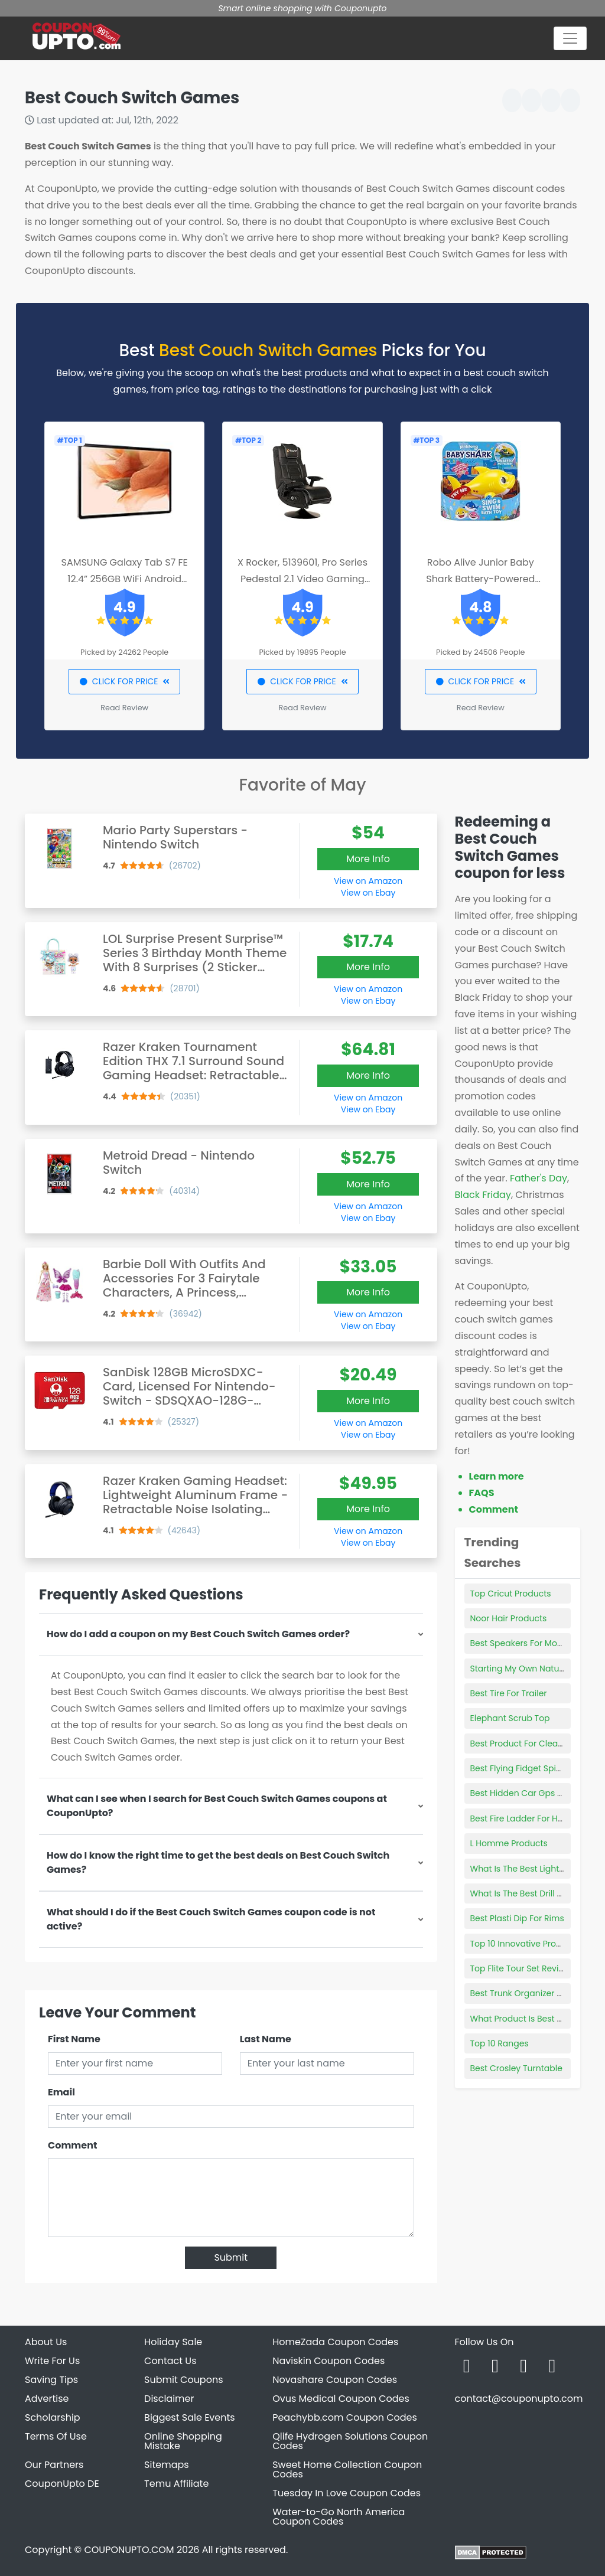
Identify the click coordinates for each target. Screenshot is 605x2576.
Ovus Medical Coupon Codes (340, 2398)
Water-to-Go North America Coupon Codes (338, 2516)
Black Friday (483, 1195)
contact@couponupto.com (518, 2398)
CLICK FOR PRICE (124, 681)
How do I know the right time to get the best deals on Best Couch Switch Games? (218, 1862)
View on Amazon (368, 881)
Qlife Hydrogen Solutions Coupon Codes (350, 2441)
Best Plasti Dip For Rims (517, 1918)
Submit (231, 2257)
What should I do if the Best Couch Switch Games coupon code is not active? (211, 1919)
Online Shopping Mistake (183, 2441)
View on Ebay (368, 893)
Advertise (47, 2398)
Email (61, 2092)
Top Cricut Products (510, 1593)
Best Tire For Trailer (508, 1693)
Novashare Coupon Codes (334, 2379)
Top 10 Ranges (499, 2043)
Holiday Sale (173, 2342)
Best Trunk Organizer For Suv (528, 1993)
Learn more (496, 1476)
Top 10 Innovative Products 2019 (535, 1944)
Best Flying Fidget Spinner (522, 1768)
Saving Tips (51, 2379)
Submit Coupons (183, 2379)
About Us (46, 2342)
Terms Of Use (56, 2436)
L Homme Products (509, 1843)
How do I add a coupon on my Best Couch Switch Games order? (198, 1634)
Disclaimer (169, 2398)
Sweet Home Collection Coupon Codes (347, 2469)
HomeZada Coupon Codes (335, 2342)
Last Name (265, 2039)
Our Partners (54, 2464)
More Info (368, 859)
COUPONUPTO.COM (129, 2550)
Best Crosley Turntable (516, 2068)
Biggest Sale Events (189, 2417)
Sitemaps (166, 2464)
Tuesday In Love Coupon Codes (346, 2493)
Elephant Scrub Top (510, 1718)
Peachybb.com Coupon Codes (344, 2417)
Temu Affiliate (176, 2483)
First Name (74, 2039)
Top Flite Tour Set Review (520, 1968)
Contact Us (170, 2361)
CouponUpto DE (62, 2483)
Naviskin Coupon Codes (328, 2361)
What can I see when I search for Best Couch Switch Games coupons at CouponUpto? (217, 1806)
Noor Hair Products (508, 1618)
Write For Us (52, 2361)
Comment (72, 2145)
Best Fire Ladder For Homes (525, 1818)
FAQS (482, 1493)
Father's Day (538, 1178)
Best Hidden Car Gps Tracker (529, 1793)
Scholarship (52, 2417)
